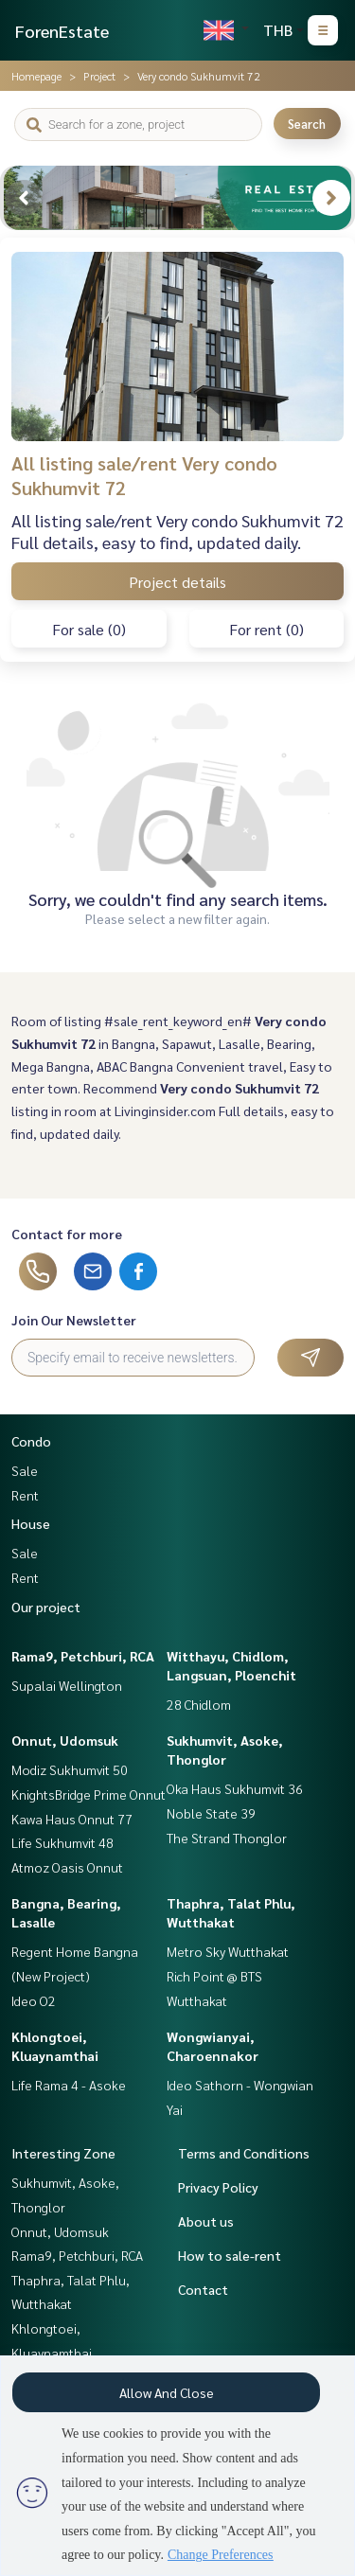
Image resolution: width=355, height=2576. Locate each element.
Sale (24, 1470)
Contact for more (66, 1233)
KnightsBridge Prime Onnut (88, 1794)
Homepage (36, 75)
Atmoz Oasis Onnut (67, 1866)
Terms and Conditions (244, 2152)
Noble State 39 (211, 1812)
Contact (203, 2289)
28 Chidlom (199, 1704)
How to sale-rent (229, 2255)
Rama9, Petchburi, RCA (82, 1655)
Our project (45, 1606)
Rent (25, 1494)
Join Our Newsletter (73, 1319)
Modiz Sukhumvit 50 (69, 1769)
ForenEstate (62, 31)
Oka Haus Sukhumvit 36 (235, 1788)
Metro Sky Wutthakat (228, 1951)
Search (307, 123)
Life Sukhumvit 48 (62, 1842)
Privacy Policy (218, 2186)
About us (206, 2221)
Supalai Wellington (66, 1685)
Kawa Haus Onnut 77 (72, 1818)
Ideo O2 (33, 2000)
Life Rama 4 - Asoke (68, 2084)
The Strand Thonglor (227, 1837)
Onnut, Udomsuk (64, 1740)
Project (99, 75)
